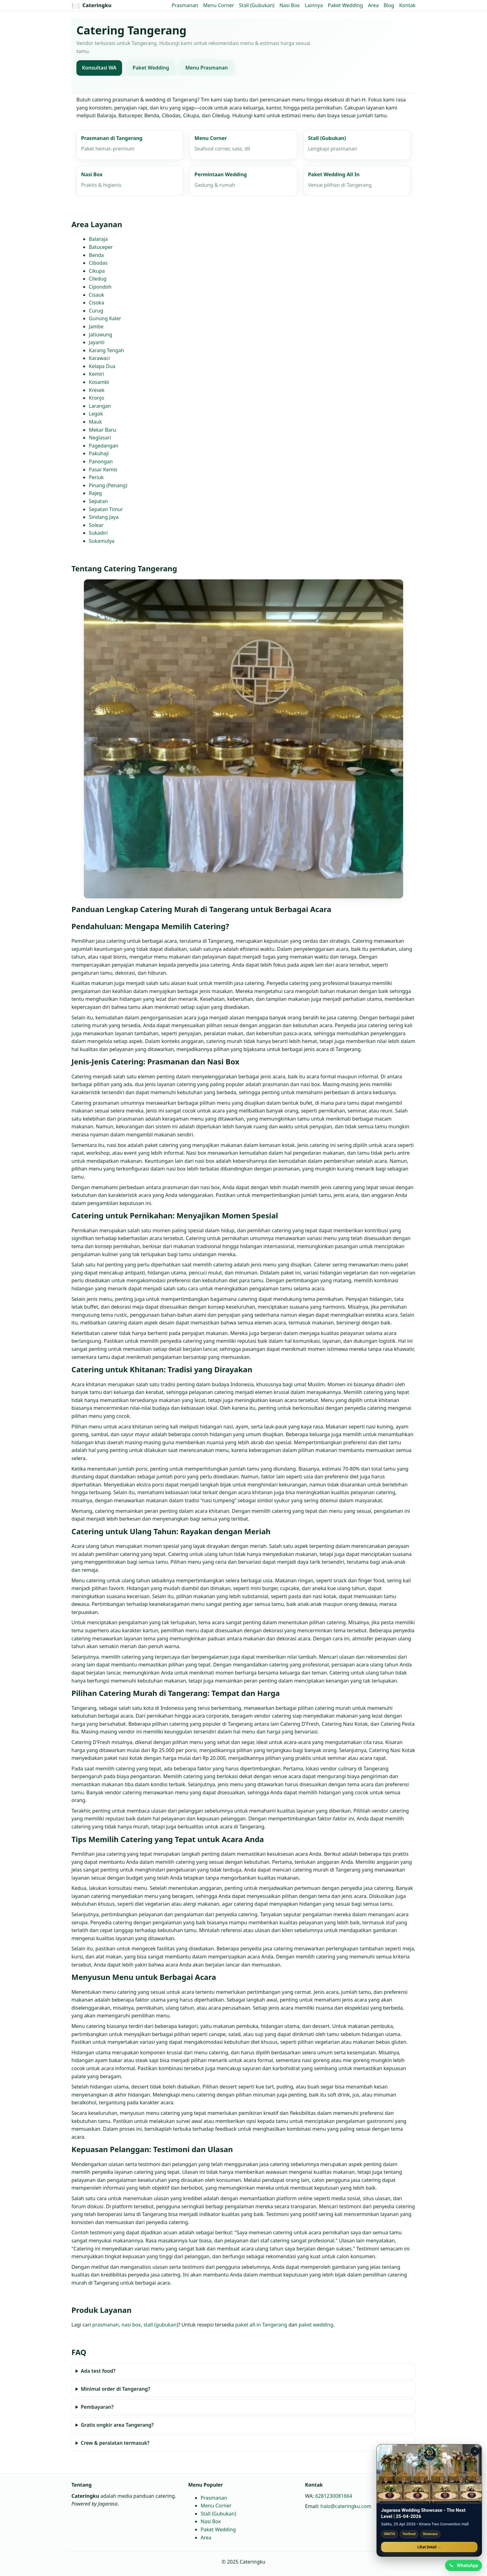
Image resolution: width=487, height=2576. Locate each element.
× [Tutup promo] (475, 2450)
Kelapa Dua (102, 366)
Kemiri (96, 374)
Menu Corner (218, 5)
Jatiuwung (100, 334)
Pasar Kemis (103, 469)
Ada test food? (98, 2371)
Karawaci (99, 358)
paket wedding (316, 2325)
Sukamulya (101, 540)
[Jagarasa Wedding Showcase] (429, 2472)
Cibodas (98, 262)
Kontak (407, 5)
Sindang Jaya (104, 517)
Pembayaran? (97, 2407)
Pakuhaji (99, 453)
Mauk (95, 421)
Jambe (96, 326)
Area (373, 5)
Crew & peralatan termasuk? (115, 2443)
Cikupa (97, 270)
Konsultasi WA (99, 68)
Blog (389, 5)
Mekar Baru (102, 429)
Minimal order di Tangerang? (115, 2389)
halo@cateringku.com (346, 2506)
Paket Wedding (345, 5)
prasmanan (105, 2325)
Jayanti (96, 342)
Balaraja (98, 239)
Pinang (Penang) (108, 485)
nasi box (131, 2325)
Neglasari (100, 437)
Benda (96, 255)
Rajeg (95, 493)
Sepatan (98, 501)
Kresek (96, 390)
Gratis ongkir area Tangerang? (117, 2425)
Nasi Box (290, 5)
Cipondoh (100, 286)
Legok (96, 414)
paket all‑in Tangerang (261, 2325)
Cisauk (96, 294)
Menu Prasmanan (206, 68)
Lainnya (314, 5)
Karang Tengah (106, 350)
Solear (96, 525)
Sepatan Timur (106, 509)
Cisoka (96, 302)
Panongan (101, 461)
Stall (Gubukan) (256, 5)
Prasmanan (185, 5)
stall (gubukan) (160, 2325)
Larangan (100, 405)
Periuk (96, 477)
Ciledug (98, 279)
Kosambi (99, 382)
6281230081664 (333, 2495)
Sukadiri (98, 533)
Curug (96, 310)
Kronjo (96, 398)
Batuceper (101, 247)
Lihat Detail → (429, 2546)
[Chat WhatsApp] (463, 2565)
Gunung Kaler (105, 318)
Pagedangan (103, 445)
